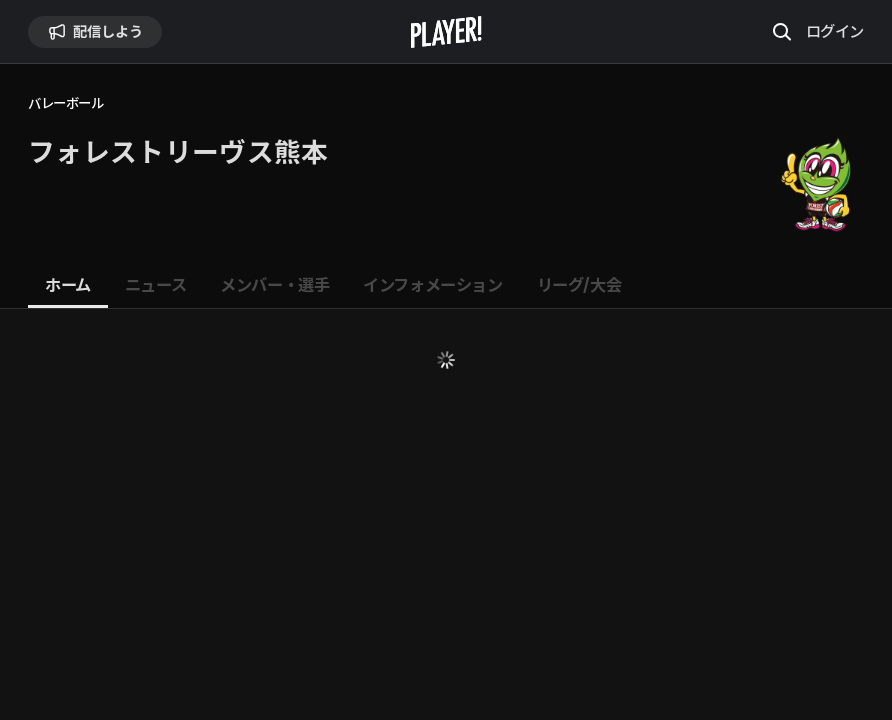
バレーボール (65, 103)
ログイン (835, 31)
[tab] (68, 286)
